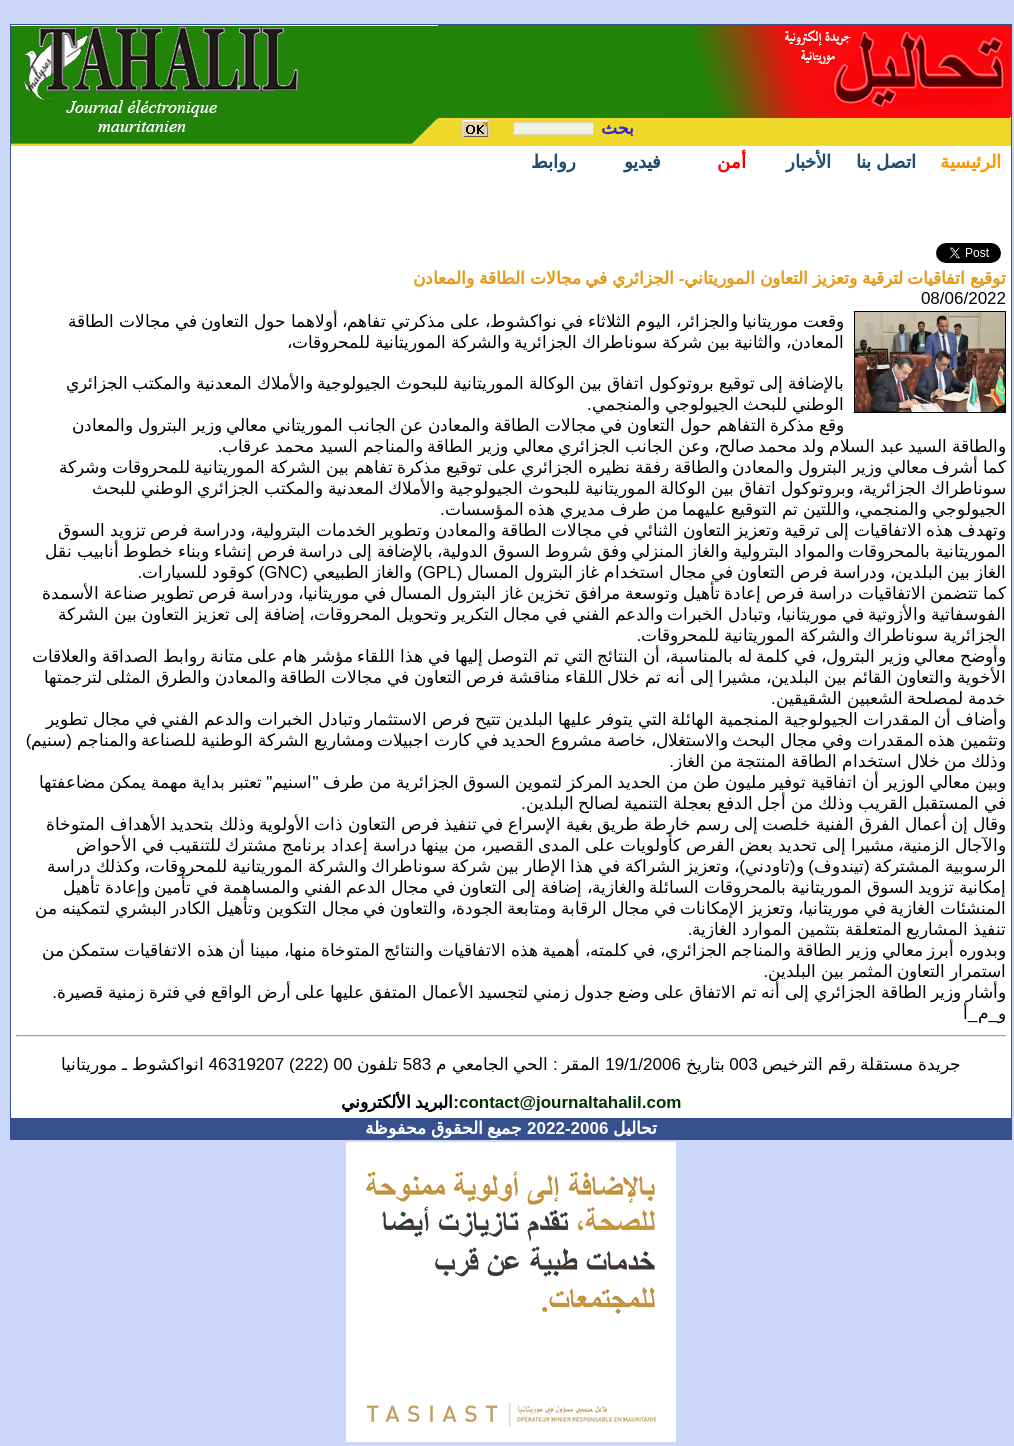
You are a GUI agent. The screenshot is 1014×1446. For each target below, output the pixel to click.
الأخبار (808, 162)
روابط (553, 162)
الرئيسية (970, 162)
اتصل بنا (886, 162)
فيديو (642, 162)
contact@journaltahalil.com (570, 1102)
